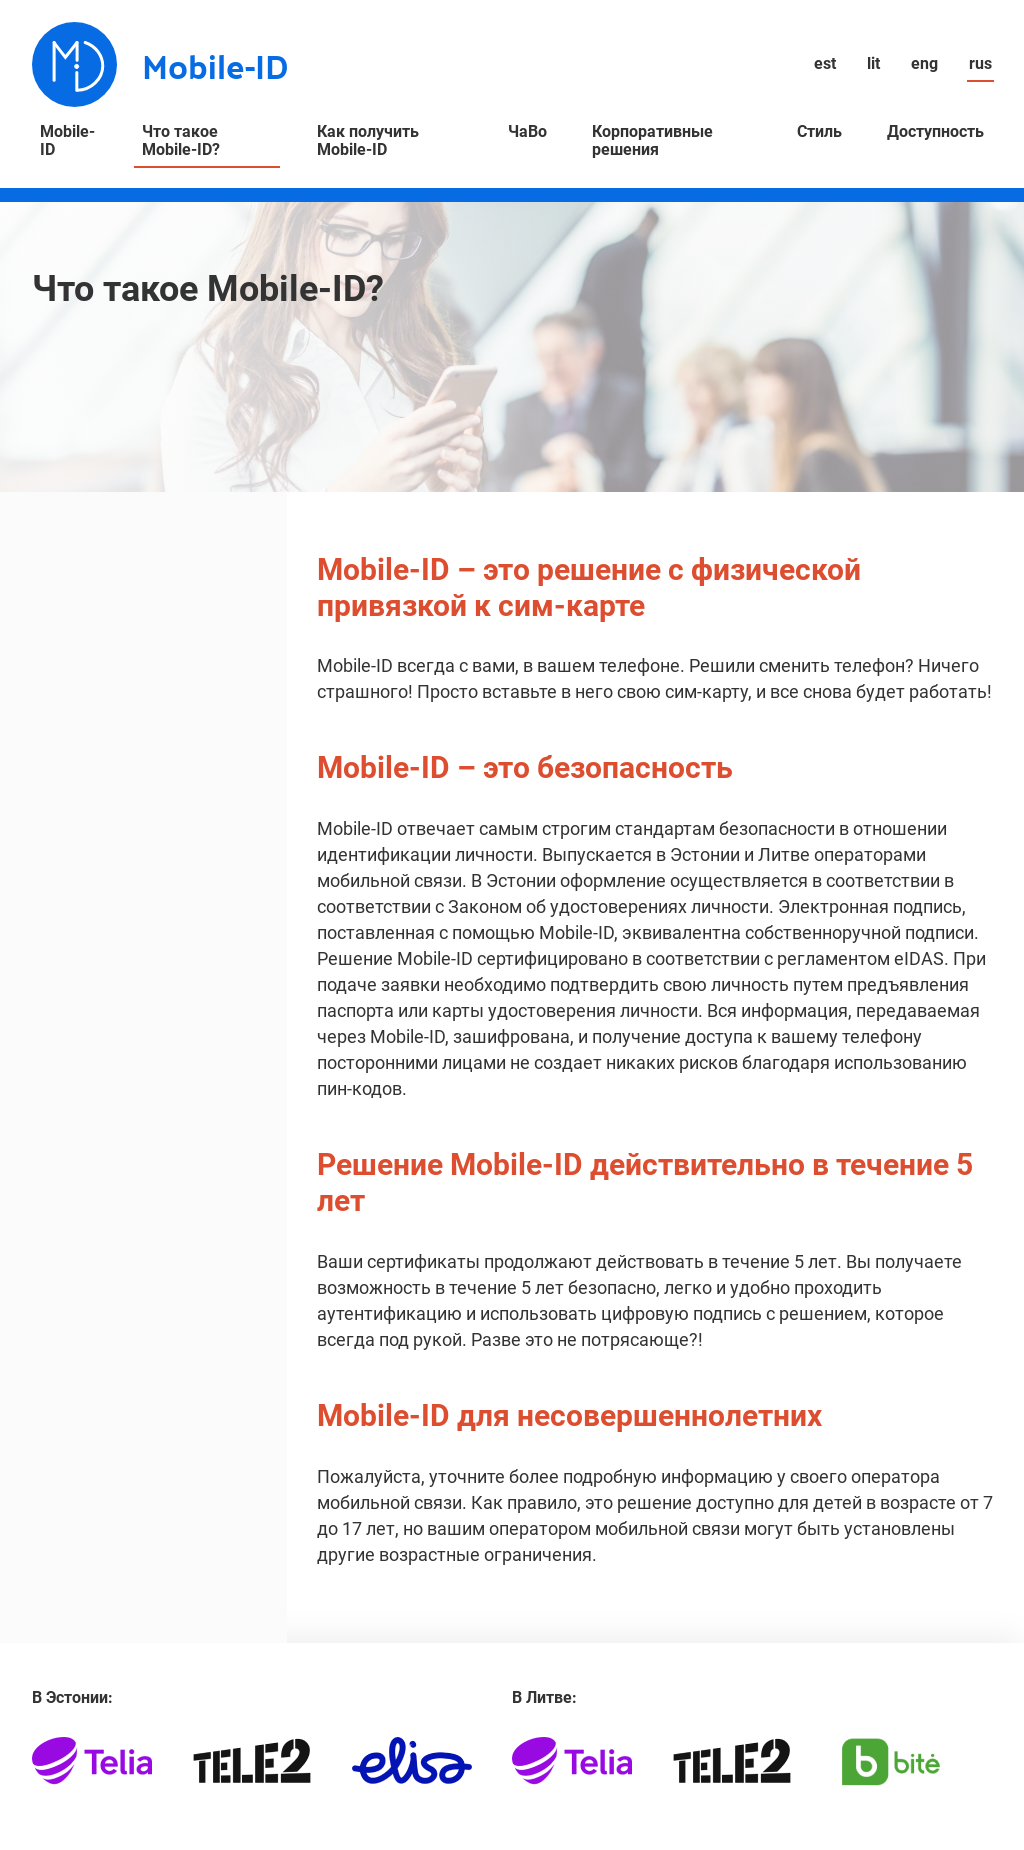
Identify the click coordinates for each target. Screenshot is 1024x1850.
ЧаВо (527, 132)
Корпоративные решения (652, 141)
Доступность (935, 132)
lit (873, 63)
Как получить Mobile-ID (368, 141)
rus (980, 63)
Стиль (819, 132)
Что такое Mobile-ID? (181, 141)
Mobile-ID (67, 141)
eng (924, 63)
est (825, 63)
